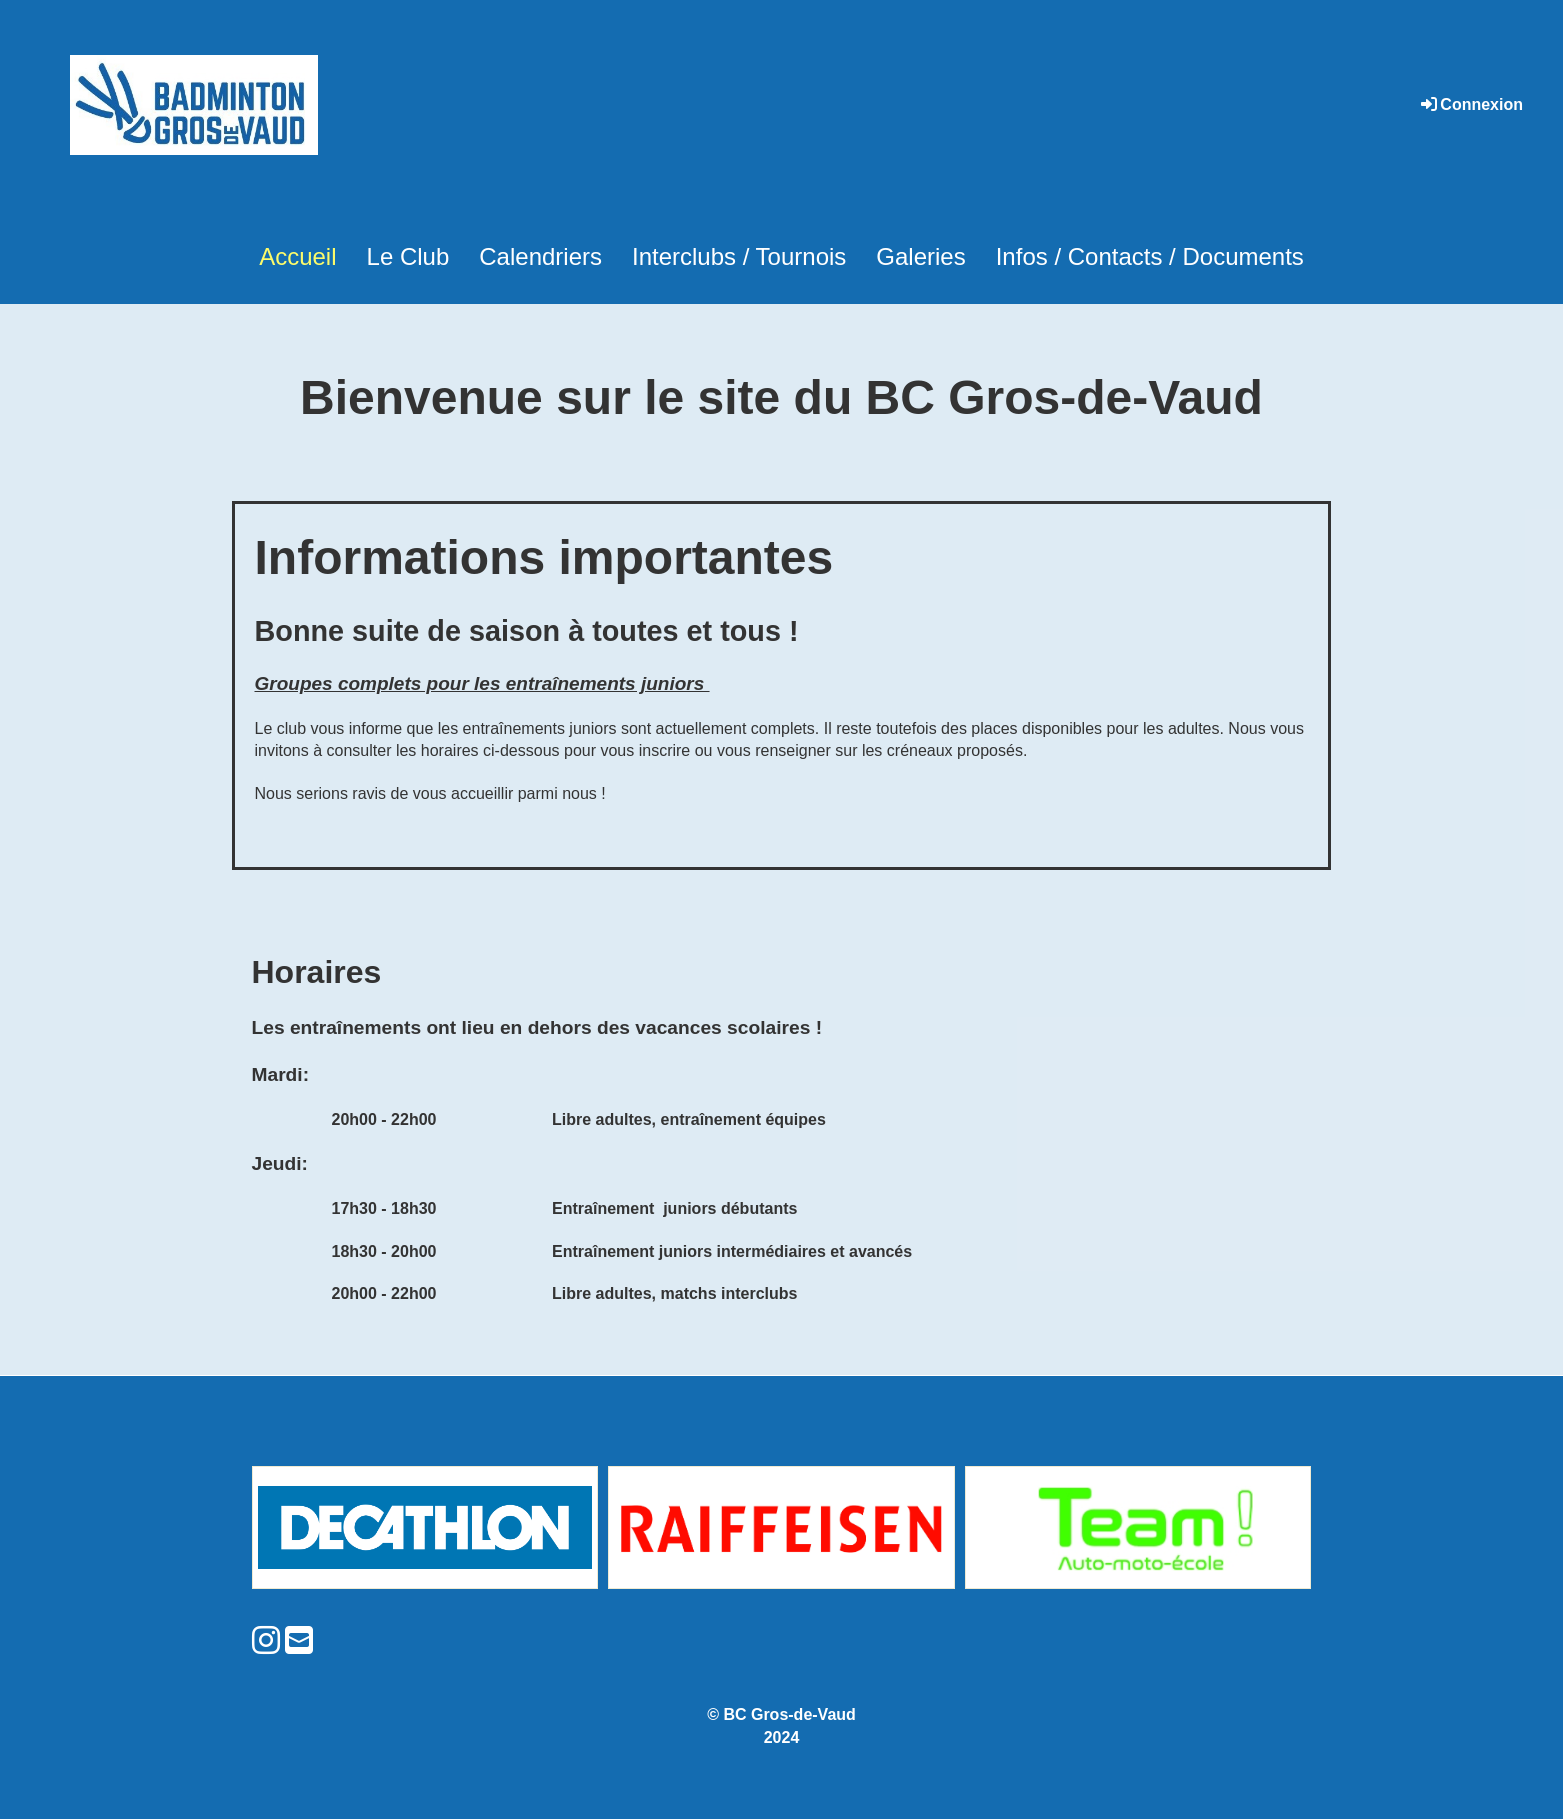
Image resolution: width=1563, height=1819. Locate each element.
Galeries (920, 256)
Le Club (408, 256)
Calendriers (540, 256)
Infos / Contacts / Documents (1150, 256)
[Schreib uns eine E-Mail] (299, 1641)
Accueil (297, 256)
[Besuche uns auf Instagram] (266, 1641)
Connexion (1470, 104)
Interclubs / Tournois (739, 256)
